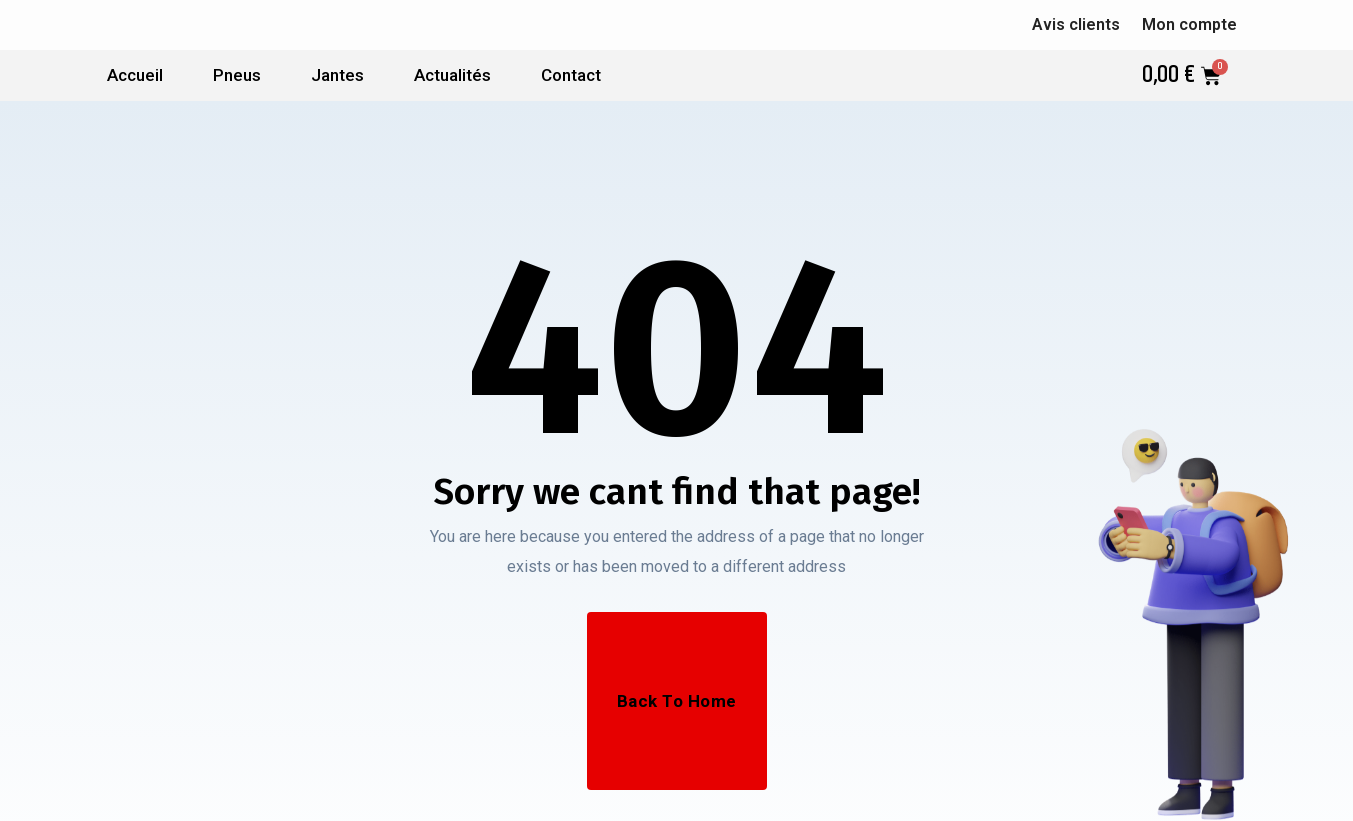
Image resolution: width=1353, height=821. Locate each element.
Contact (571, 75)
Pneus (237, 75)
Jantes (337, 75)
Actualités (452, 75)
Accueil (135, 75)
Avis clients (1076, 24)
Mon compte (1189, 24)
